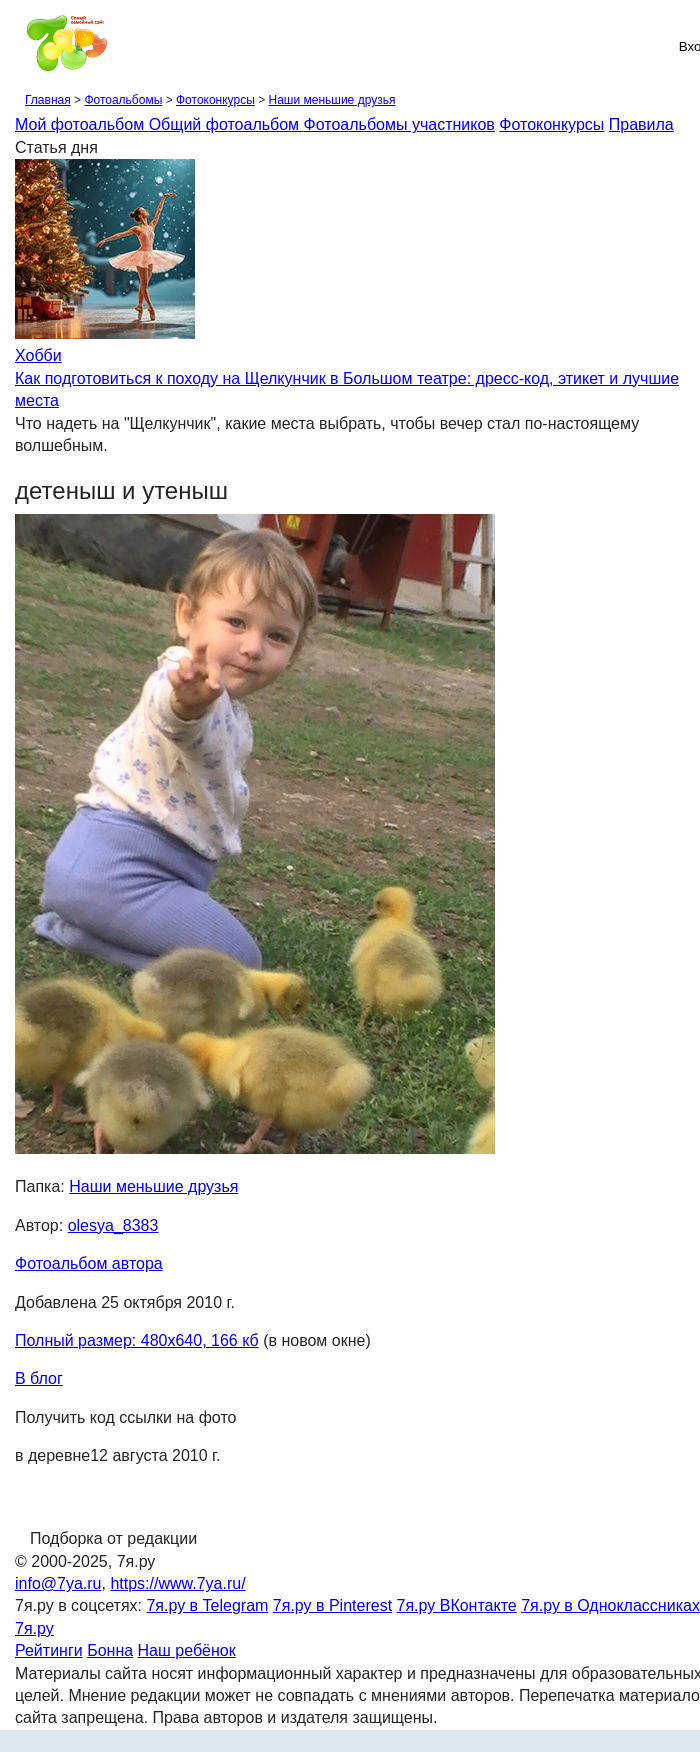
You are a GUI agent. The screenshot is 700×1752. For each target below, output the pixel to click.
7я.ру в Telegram (207, 1605)
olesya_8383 (113, 1225)
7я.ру (34, 1628)
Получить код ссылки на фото (125, 1417)
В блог (39, 1378)
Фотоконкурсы (215, 100)
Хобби (38, 355)
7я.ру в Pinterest (332, 1605)
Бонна (110, 1650)
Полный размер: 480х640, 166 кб (137, 1340)
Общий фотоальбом (226, 124)
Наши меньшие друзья (331, 100)
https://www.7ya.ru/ (177, 1583)
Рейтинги (49, 1650)
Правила (641, 124)
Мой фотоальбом (82, 124)
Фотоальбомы (123, 100)
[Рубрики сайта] (21, 46)
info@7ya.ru (58, 1583)
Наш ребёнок (187, 1650)
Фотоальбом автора (89, 1263)
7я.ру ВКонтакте (457, 1605)
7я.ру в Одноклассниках (610, 1605)
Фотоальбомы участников (399, 124)
